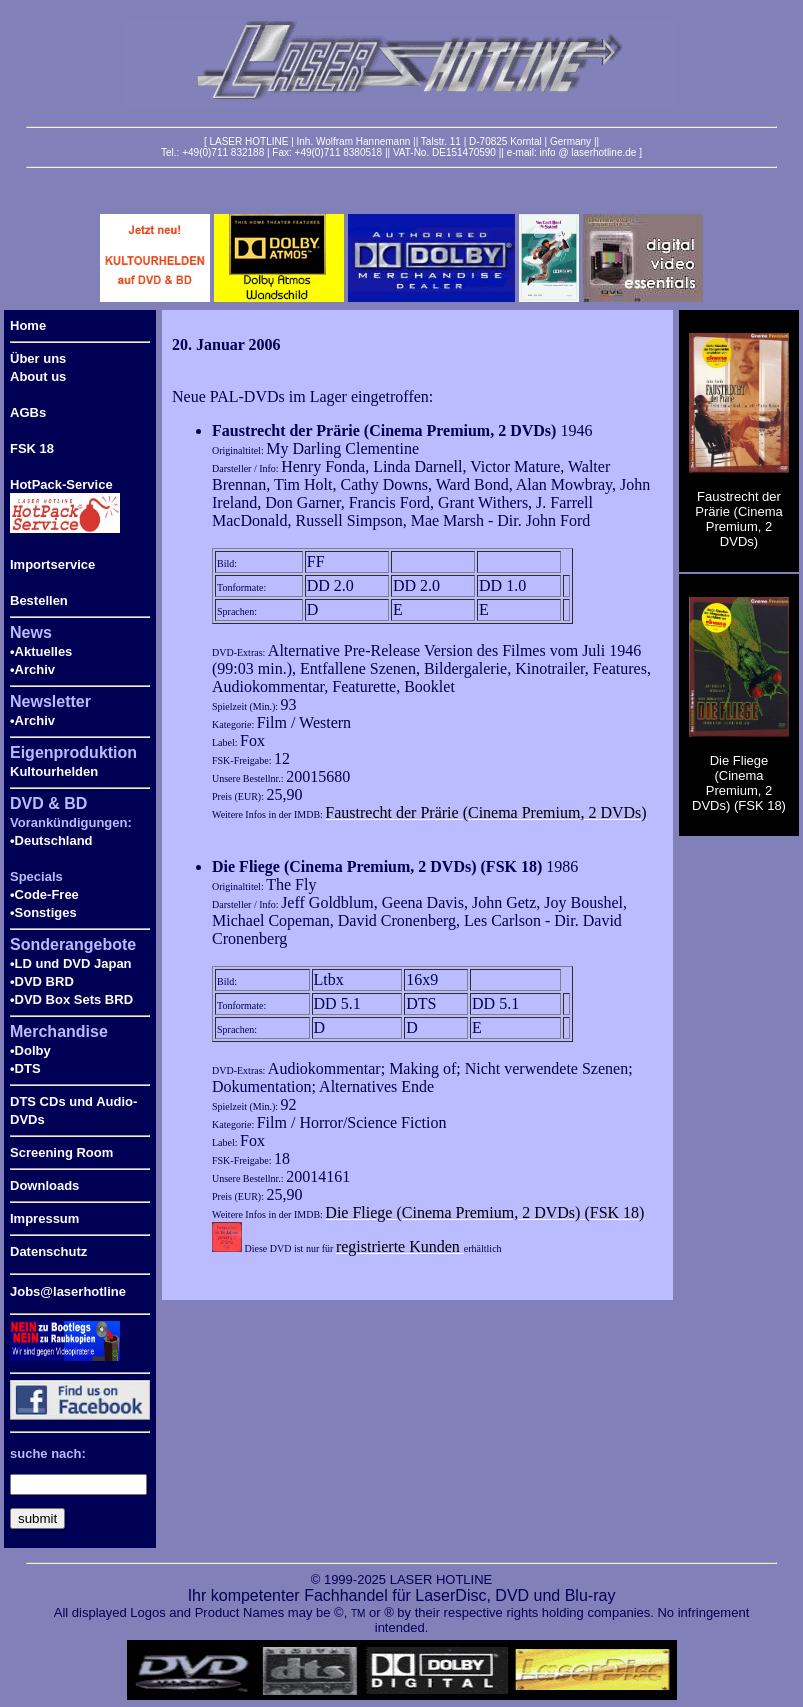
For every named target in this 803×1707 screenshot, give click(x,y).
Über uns (38, 358)
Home (28, 325)
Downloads (44, 1185)
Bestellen (39, 600)
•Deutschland (51, 840)
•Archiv (32, 669)
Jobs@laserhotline (68, 1291)
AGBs (28, 412)
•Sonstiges (43, 912)
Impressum (44, 1218)
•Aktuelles (41, 651)
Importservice (52, 564)
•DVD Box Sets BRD (71, 999)
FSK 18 (32, 448)
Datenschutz (48, 1251)
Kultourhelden (54, 771)
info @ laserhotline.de (587, 152)
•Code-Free (44, 894)
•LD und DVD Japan (71, 963)
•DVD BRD (42, 981)
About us (38, 376)
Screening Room (61, 1152)
